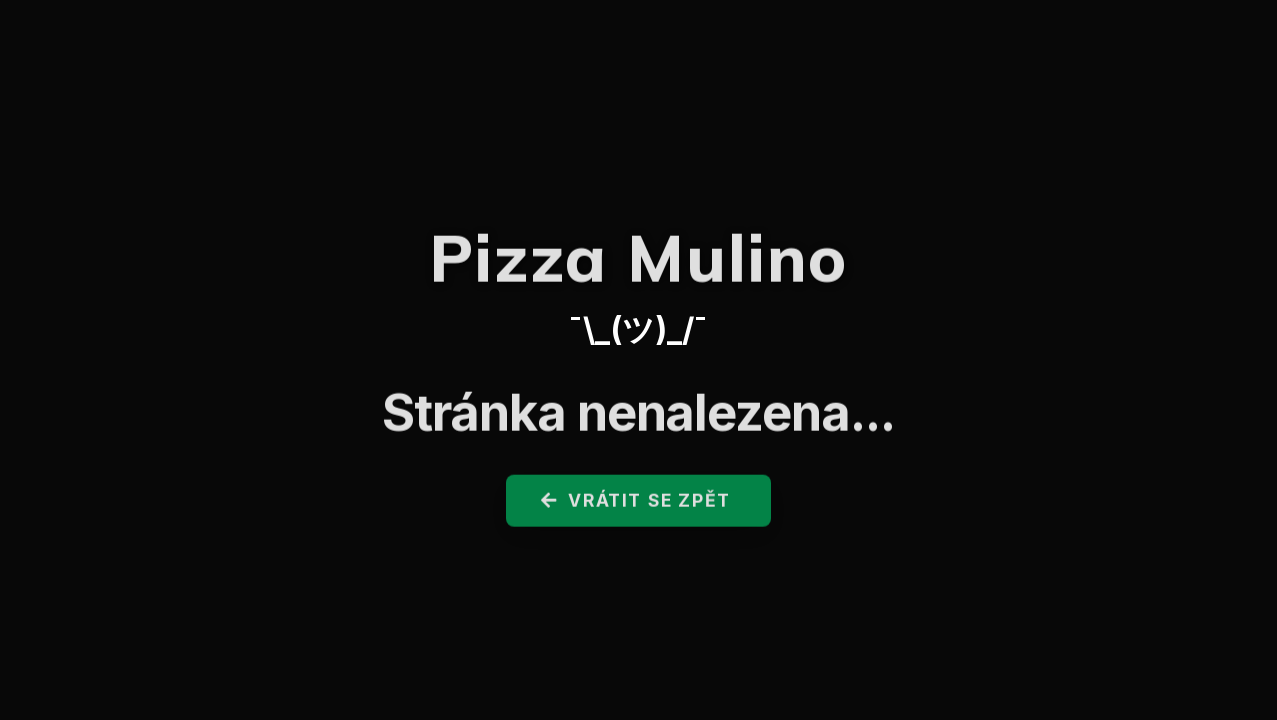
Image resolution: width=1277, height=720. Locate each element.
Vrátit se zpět (636, 505)
